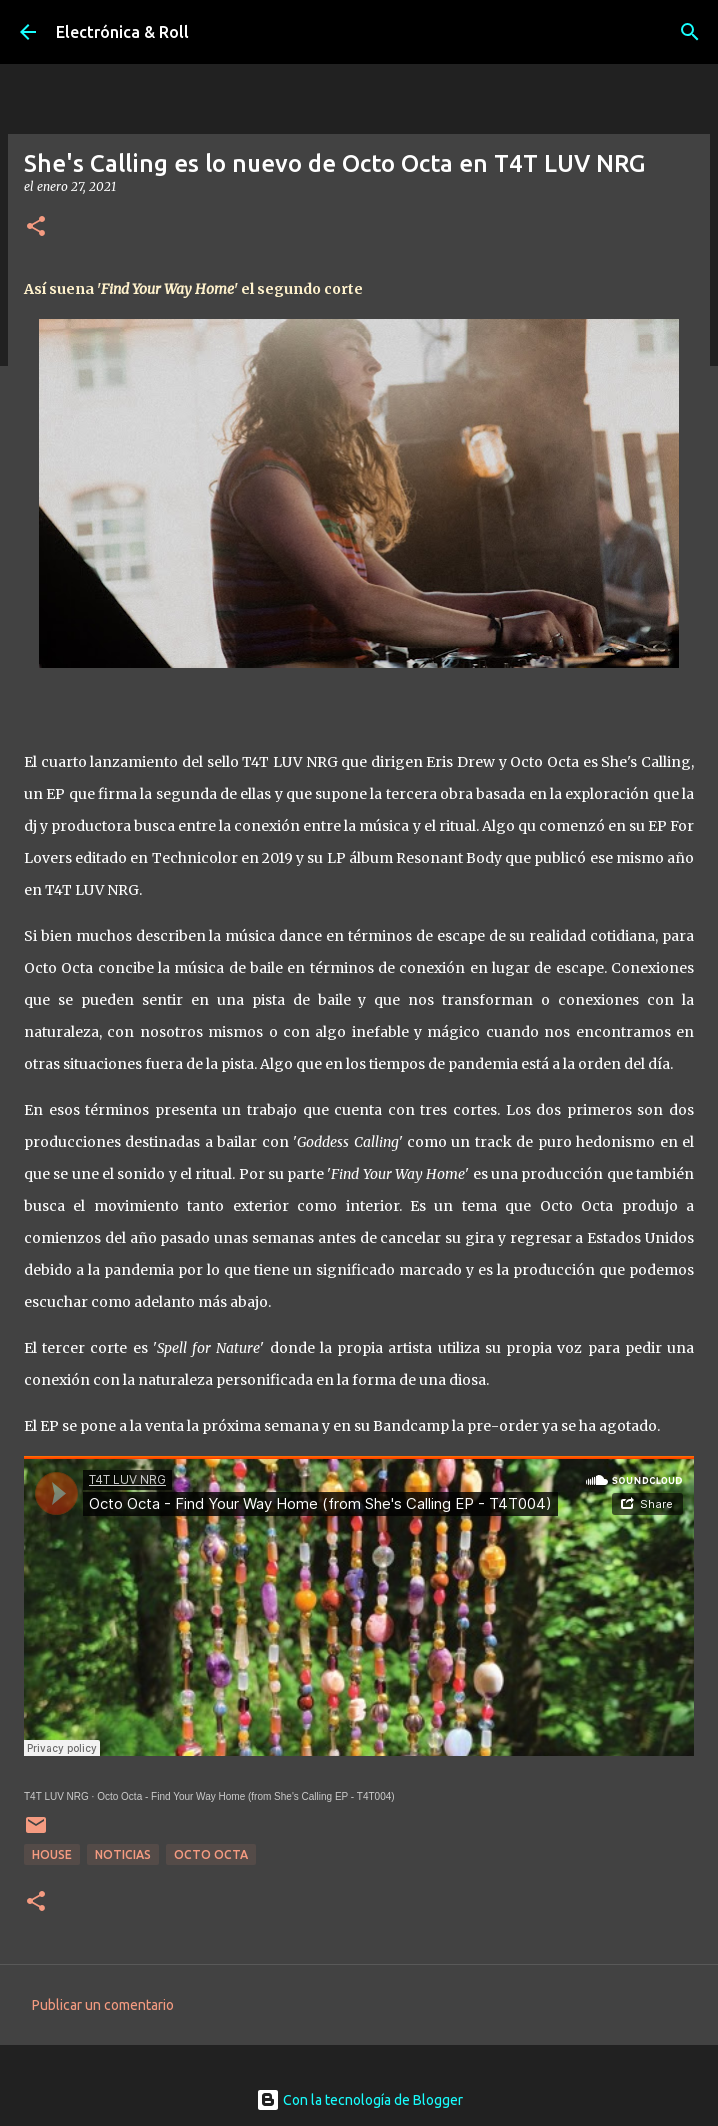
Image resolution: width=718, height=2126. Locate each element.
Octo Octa (211, 1854)
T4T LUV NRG (56, 1796)
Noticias (123, 1854)
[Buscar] (690, 32)
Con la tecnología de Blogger (359, 2100)
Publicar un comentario (103, 2005)
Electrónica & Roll (122, 32)
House (52, 1854)
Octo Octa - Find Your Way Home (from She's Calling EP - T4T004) (245, 1796)
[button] (36, 227)
